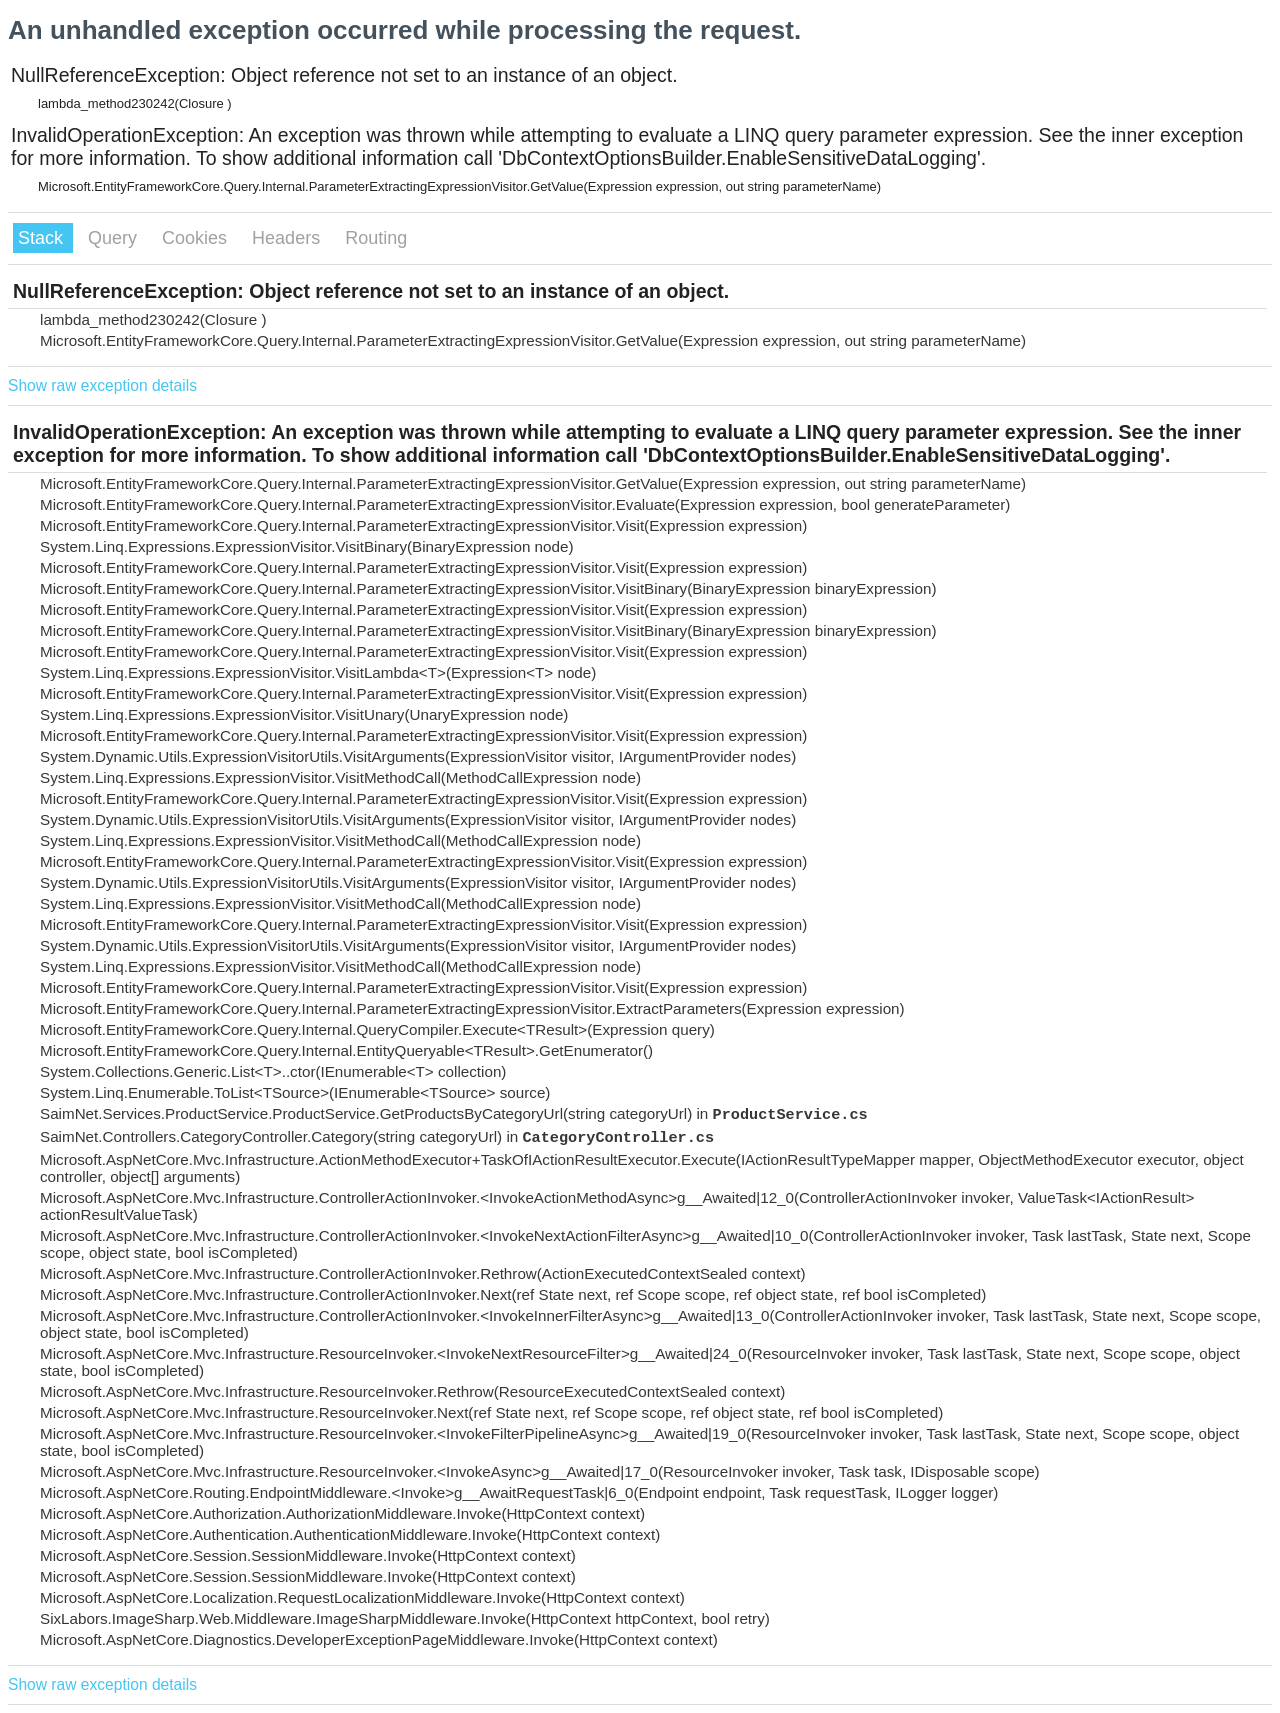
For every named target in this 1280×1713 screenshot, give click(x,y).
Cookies (197, 238)
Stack (43, 238)
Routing (376, 238)
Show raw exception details (102, 385)
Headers (288, 238)
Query (115, 238)
